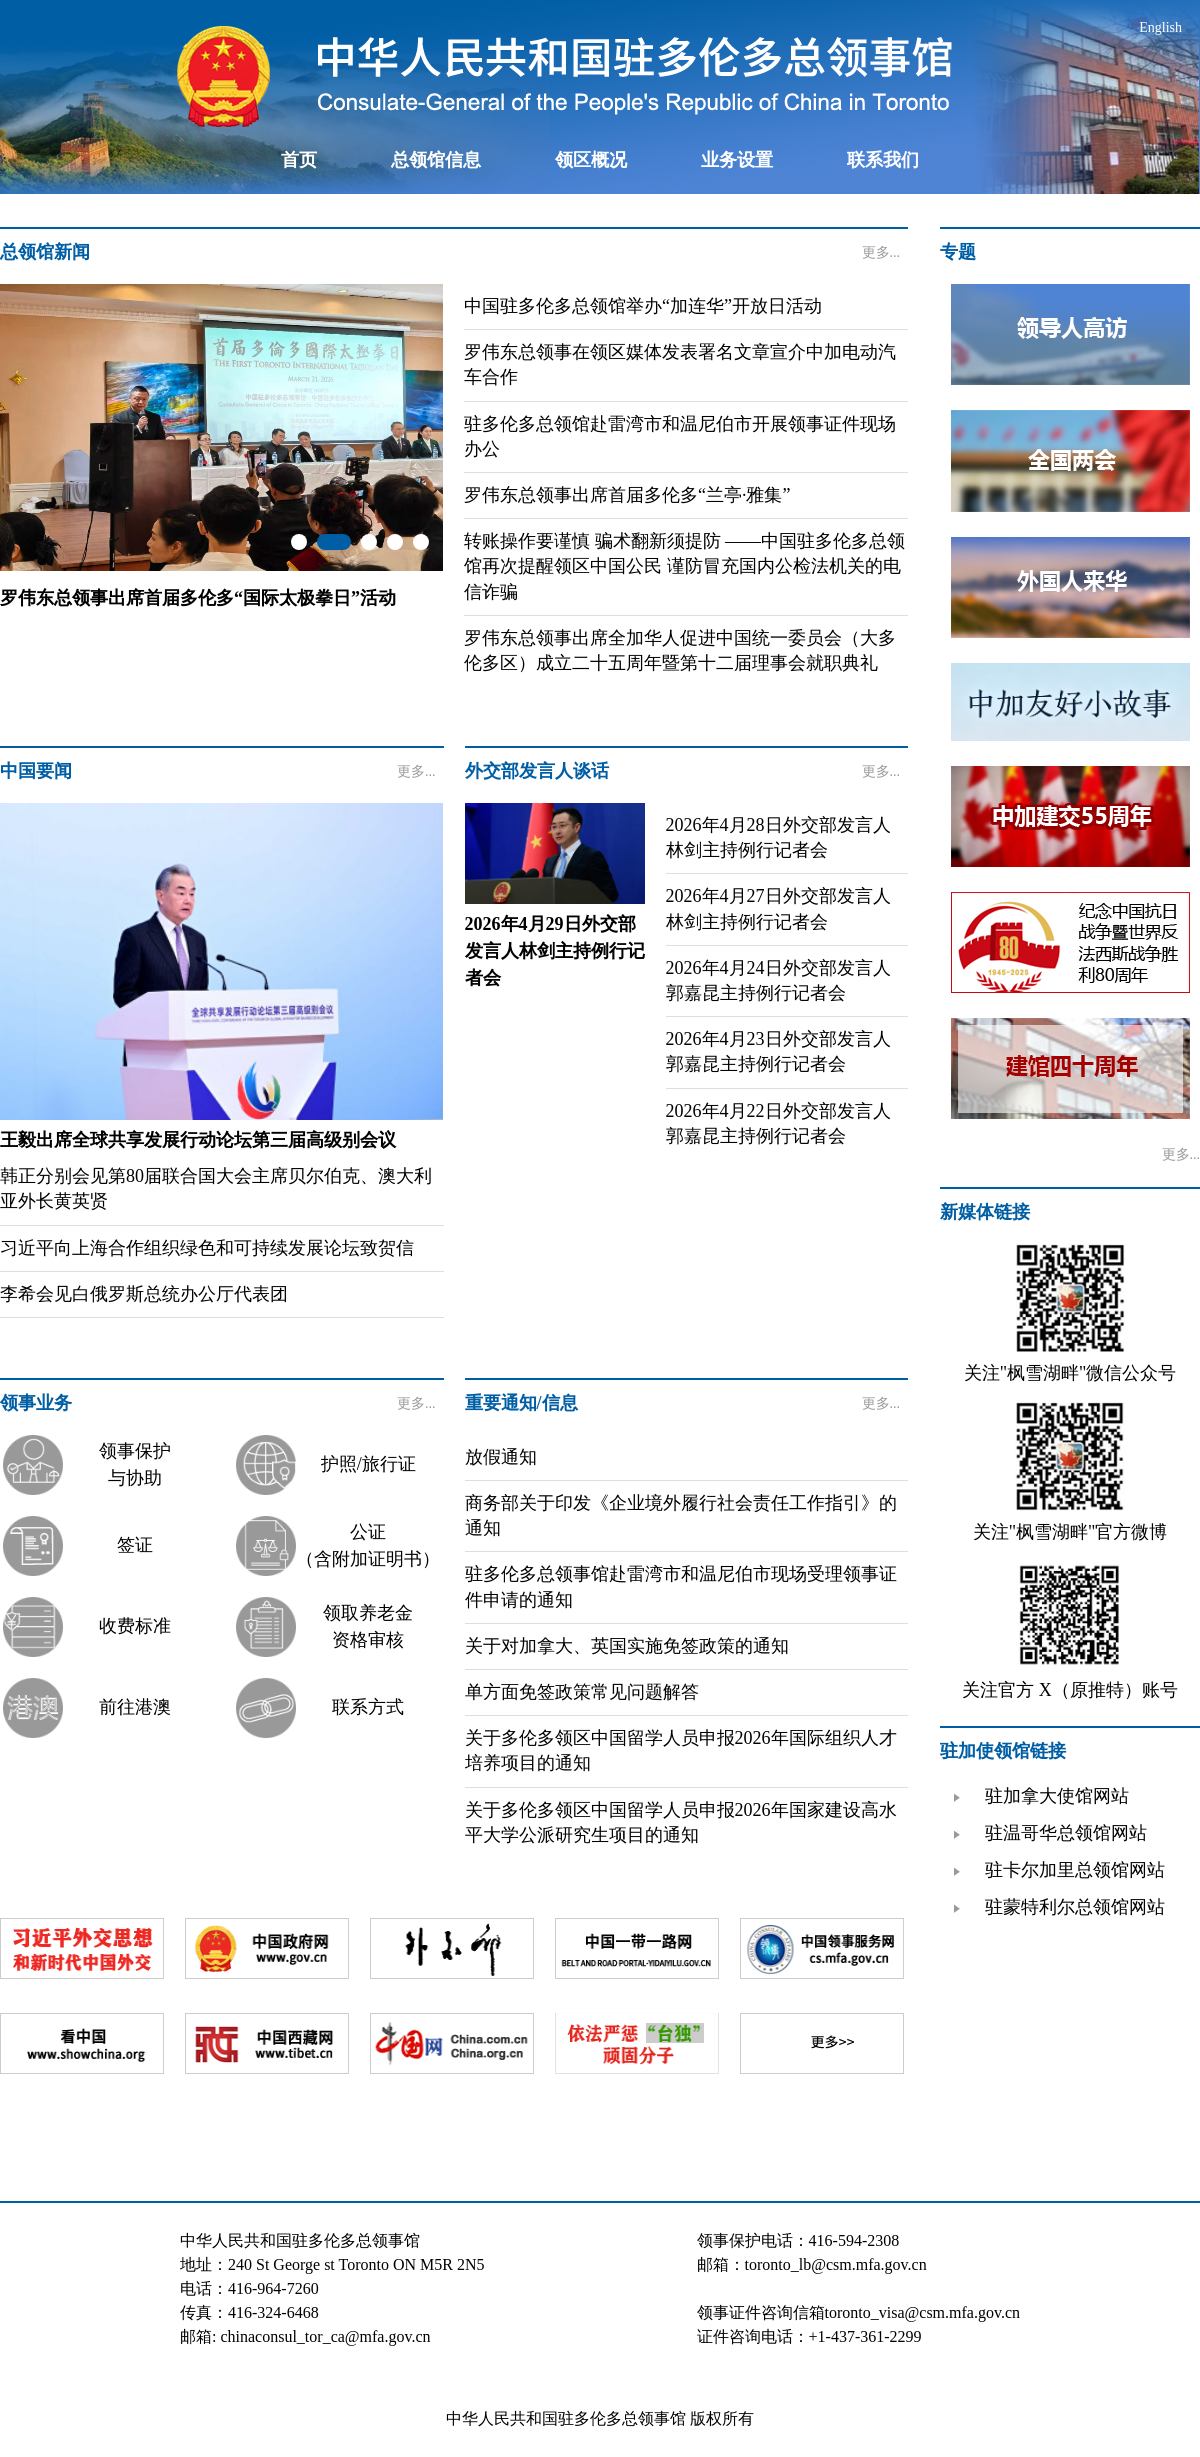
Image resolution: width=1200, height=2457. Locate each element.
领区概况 (591, 160)
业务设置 (737, 160)
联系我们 (883, 160)
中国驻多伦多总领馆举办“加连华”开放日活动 (643, 306)
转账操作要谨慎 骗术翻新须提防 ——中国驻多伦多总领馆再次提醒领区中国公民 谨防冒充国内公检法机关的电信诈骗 (684, 566)
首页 (299, 160)
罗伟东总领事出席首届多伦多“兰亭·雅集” (627, 495)
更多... (881, 252)
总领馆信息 (436, 160)
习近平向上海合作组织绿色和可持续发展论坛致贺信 (207, 1248)
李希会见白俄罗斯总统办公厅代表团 (144, 1294)
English (1160, 27)
